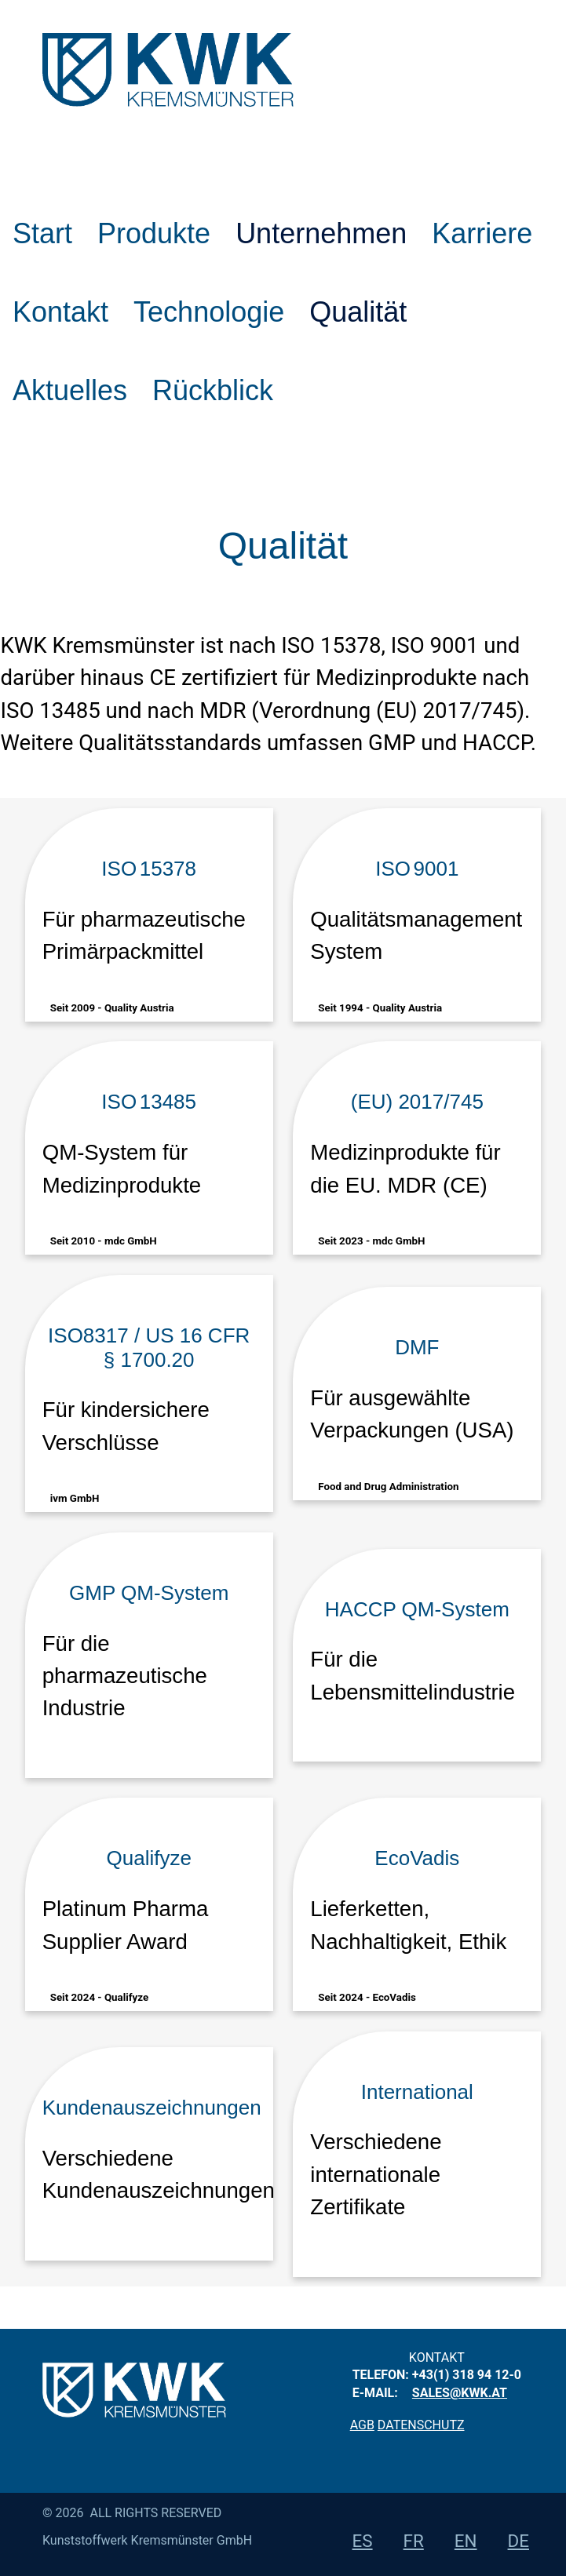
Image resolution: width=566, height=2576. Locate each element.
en (466, 2540)
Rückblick (212, 390)
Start (42, 233)
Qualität (358, 312)
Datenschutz (421, 2425)
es (362, 2540)
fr (414, 2540)
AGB (362, 2425)
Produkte (153, 233)
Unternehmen (321, 233)
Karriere (482, 233)
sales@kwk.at (459, 2392)
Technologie (208, 312)
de (518, 2540)
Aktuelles (70, 390)
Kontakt (60, 312)
